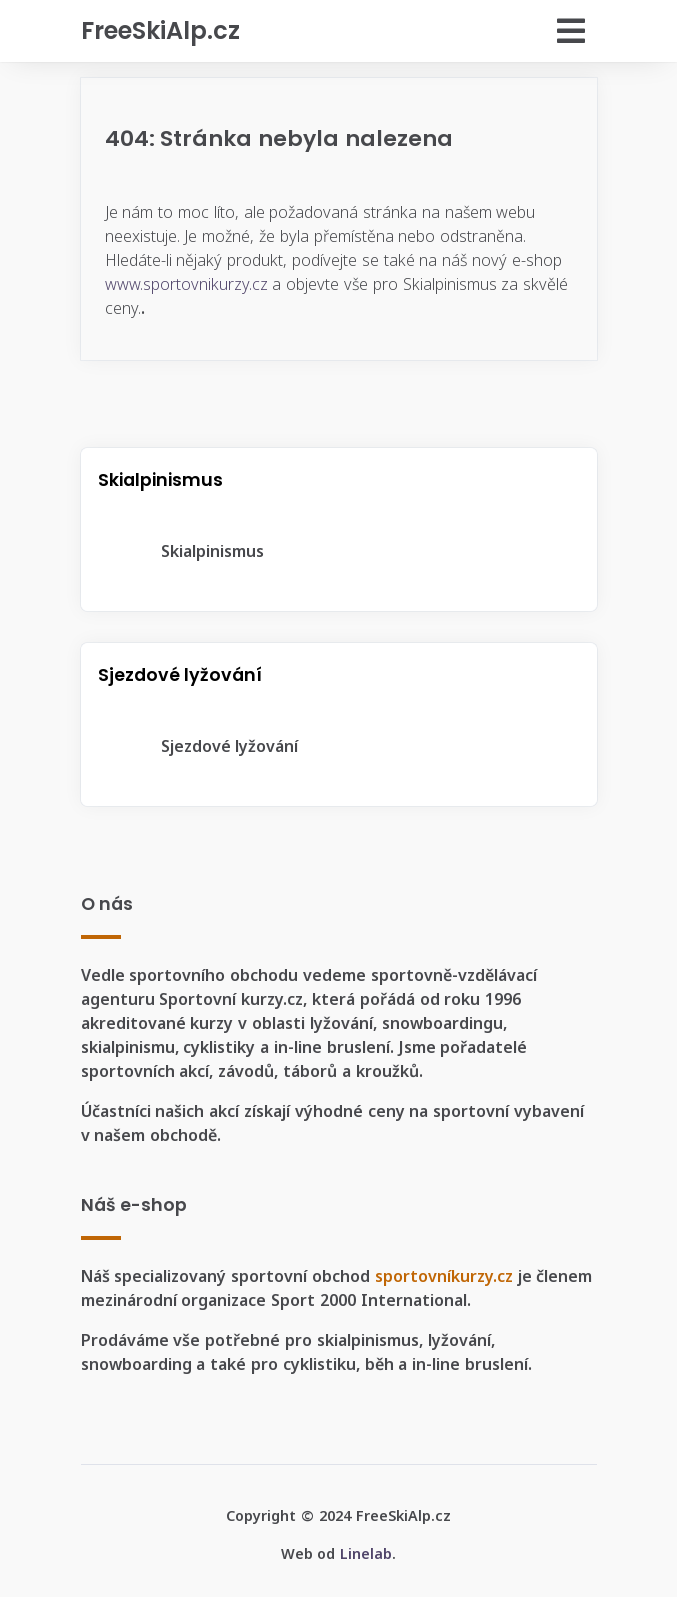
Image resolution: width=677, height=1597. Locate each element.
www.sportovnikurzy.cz (186, 284)
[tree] (339, 551)
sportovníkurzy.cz (444, 1276)
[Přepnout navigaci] (472, 31)
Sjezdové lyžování (214, 746)
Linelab (366, 1553)
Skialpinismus (196, 551)
